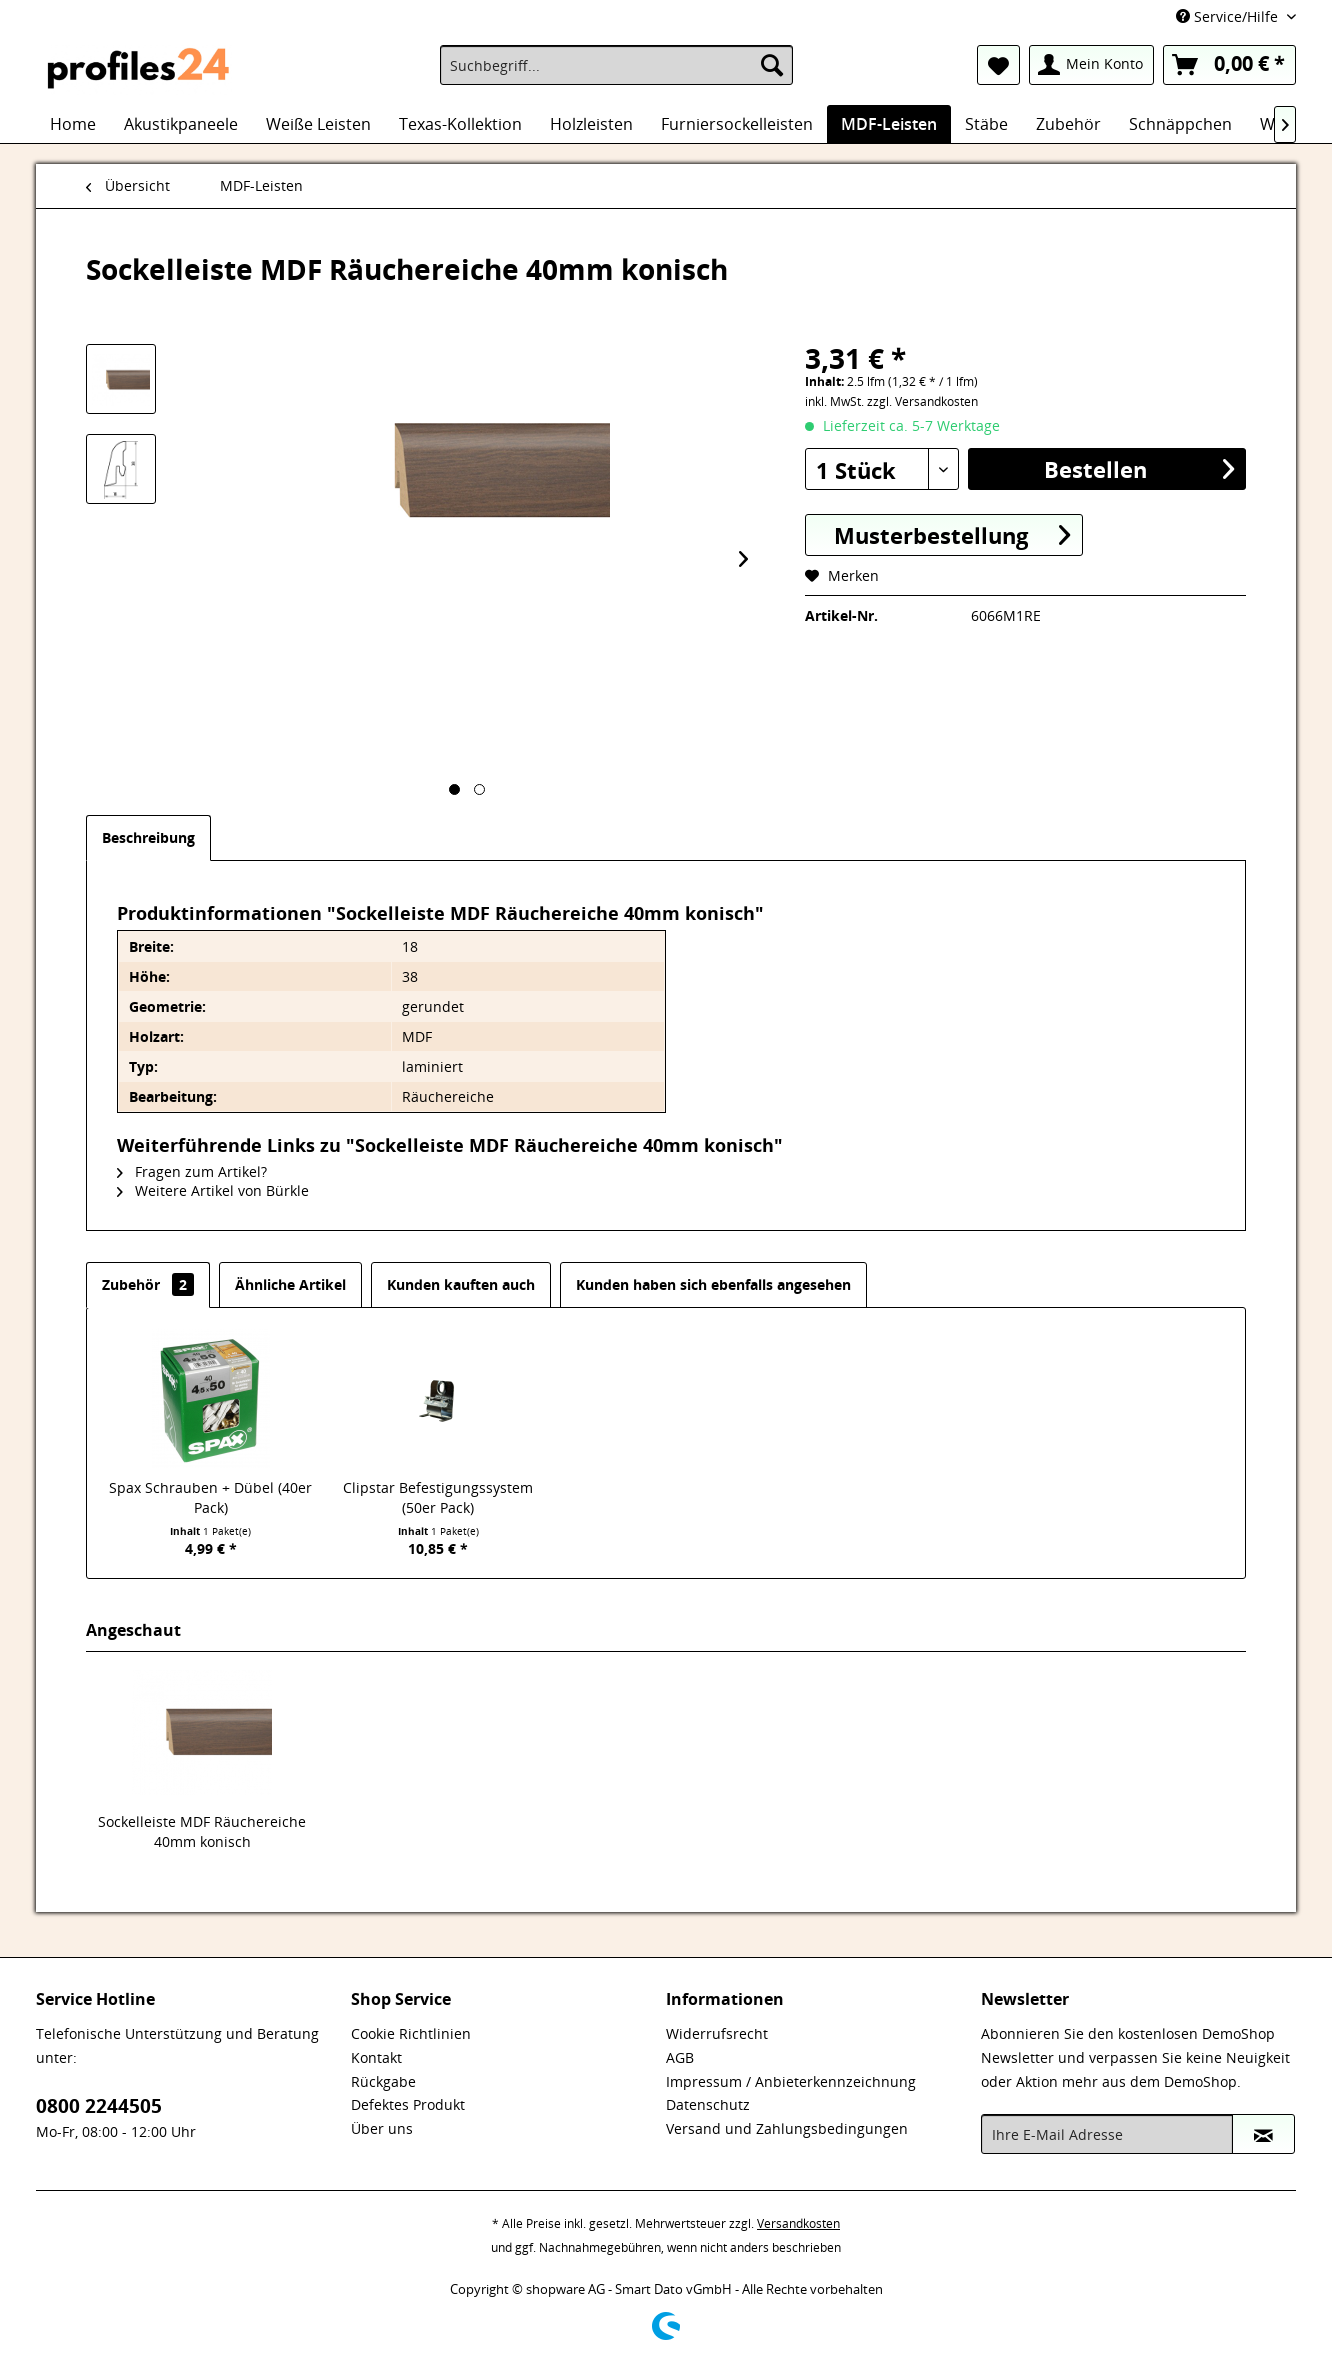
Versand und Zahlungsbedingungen (787, 2128)
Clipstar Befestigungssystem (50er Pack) (438, 1497)
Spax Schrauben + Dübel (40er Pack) (210, 1497)
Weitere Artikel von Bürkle (213, 1190)
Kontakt (376, 2057)
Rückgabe (383, 2081)
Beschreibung (148, 837)
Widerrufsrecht (717, 2033)
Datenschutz (708, 2104)
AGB (680, 2057)
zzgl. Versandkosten (922, 401)
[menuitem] (616, 65)
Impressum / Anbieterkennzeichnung (791, 2081)
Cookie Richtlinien (411, 2033)
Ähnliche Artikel (290, 1284)
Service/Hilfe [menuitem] (1229, 16)
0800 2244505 (99, 2106)
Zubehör (148, 1284)
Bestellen (1139, 468)
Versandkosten (798, 2223)
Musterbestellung (952, 534)
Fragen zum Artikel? (192, 1171)
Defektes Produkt (408, 2104)
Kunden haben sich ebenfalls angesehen (713, 1284)
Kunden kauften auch (461, 1284)
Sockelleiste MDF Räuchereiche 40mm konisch (202, 1831)
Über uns (382, 2128)
